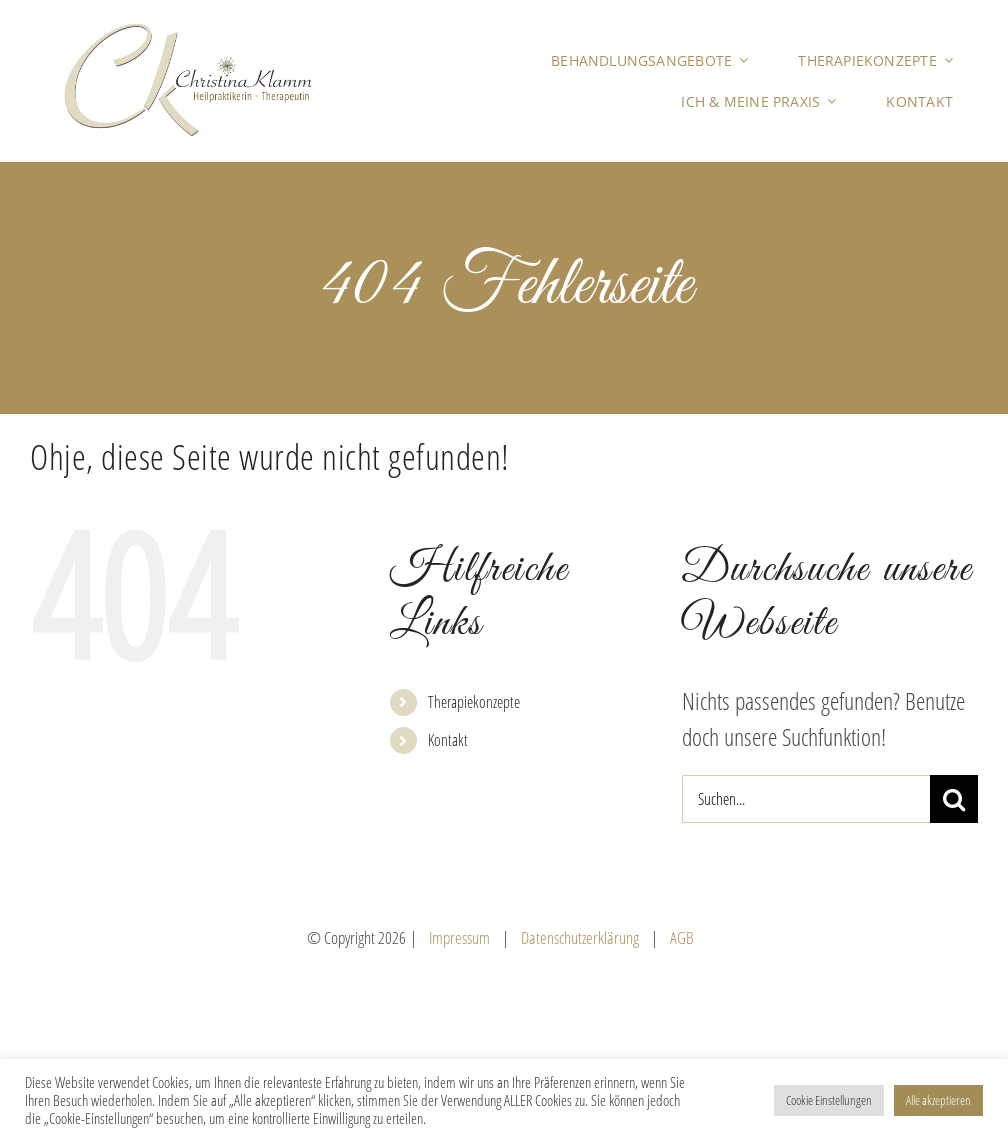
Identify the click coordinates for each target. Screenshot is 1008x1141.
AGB (682, 937)
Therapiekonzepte (474, 702)
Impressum (459, 937)
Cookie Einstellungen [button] (829, 1100)
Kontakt (448, 740)
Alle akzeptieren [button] (938, 1100)
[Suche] (954, 799)
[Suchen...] (806, 799)
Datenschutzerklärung (580, 937)
